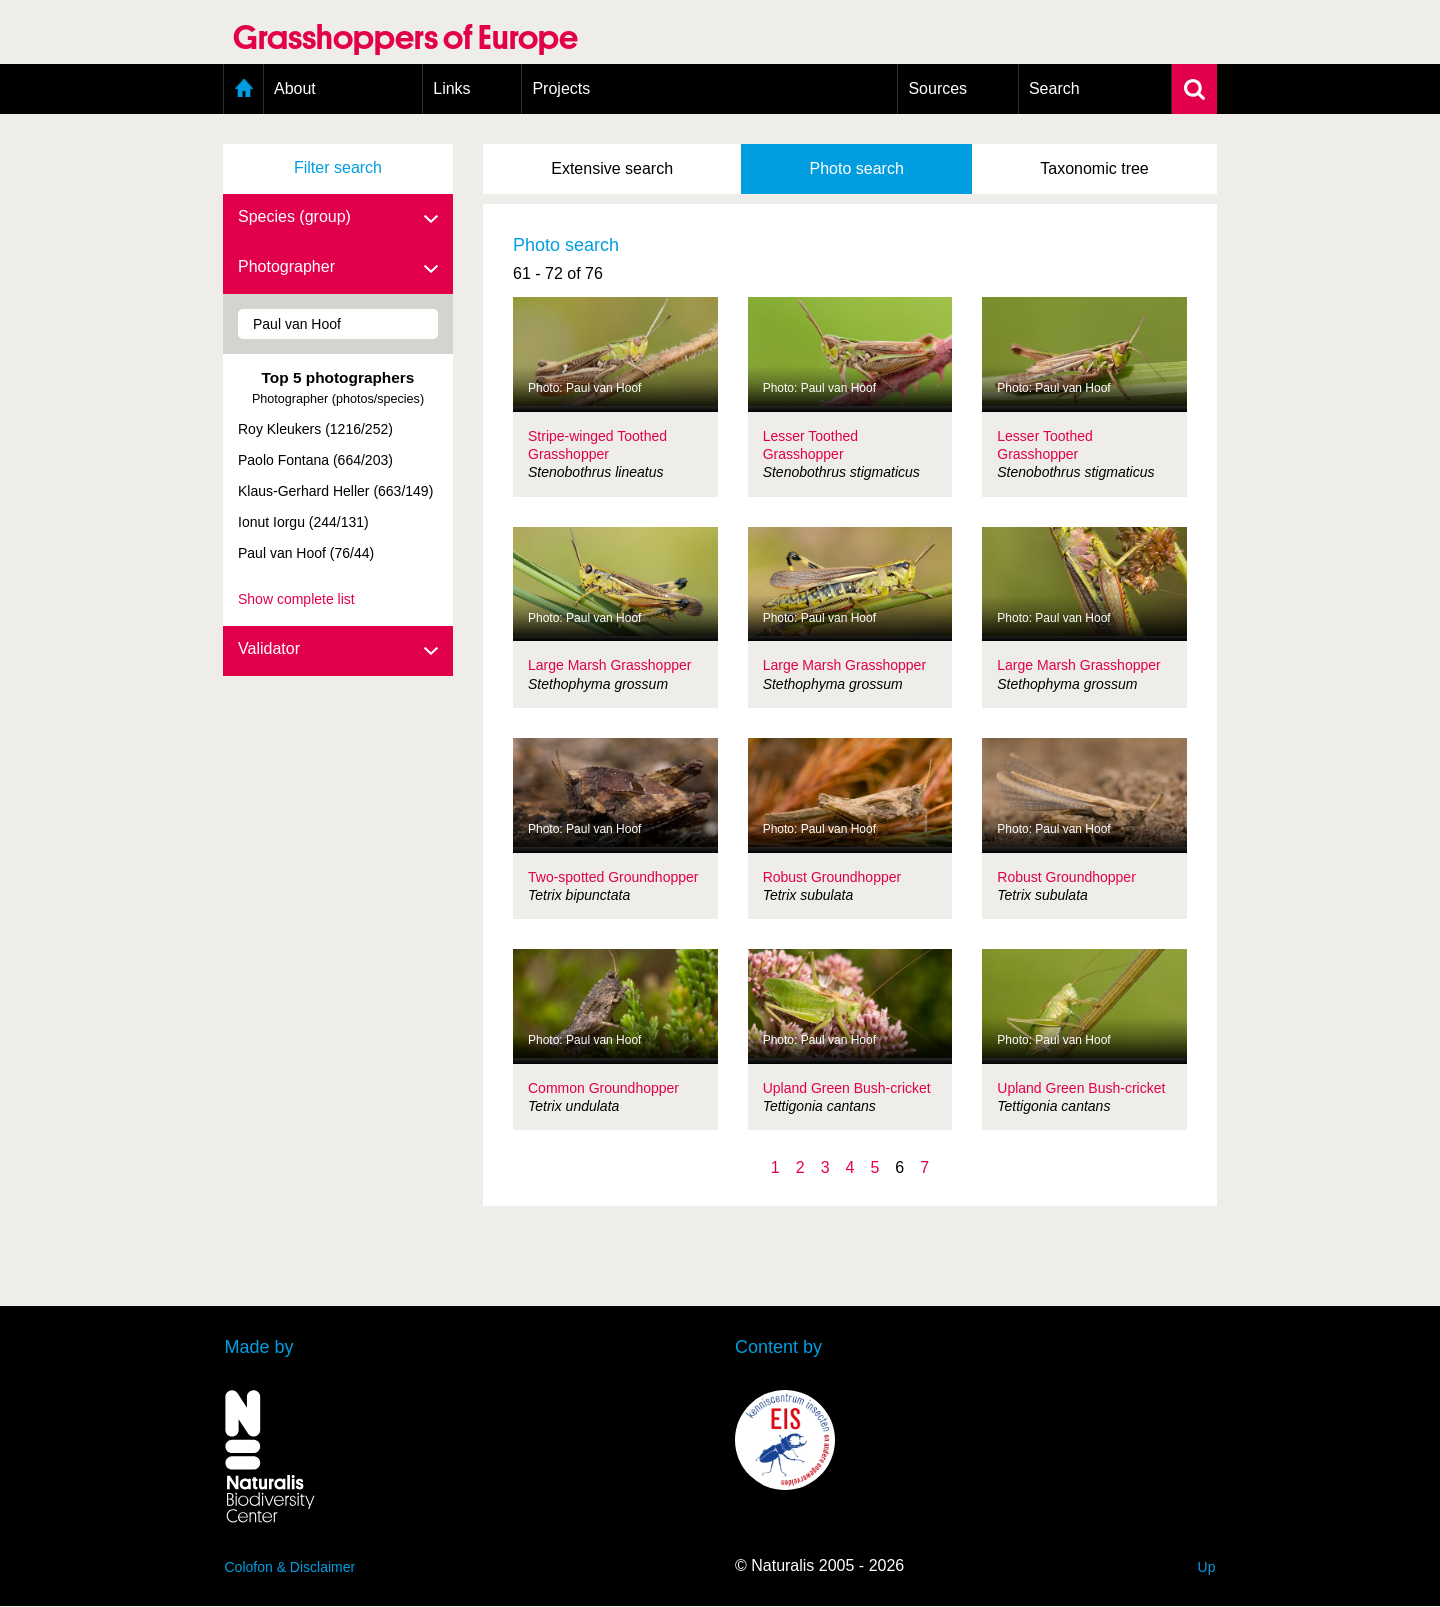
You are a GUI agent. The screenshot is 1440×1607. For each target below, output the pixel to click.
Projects (561, 88)
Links (451, 88)
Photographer (338, 268)
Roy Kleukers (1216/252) (315, 429)
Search (1054, 88)
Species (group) (338, 218)
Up (1207, 1567)
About (295, 88)
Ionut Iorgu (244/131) (303, 522)
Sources (937, 88)
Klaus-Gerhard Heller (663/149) (335, 491)
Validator (338, 650)
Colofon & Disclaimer (290, 1567)
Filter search (338, 167)
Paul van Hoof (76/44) (306, 553)
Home (243, 89)
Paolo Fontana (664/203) (315, 460)
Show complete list (296, 599)
